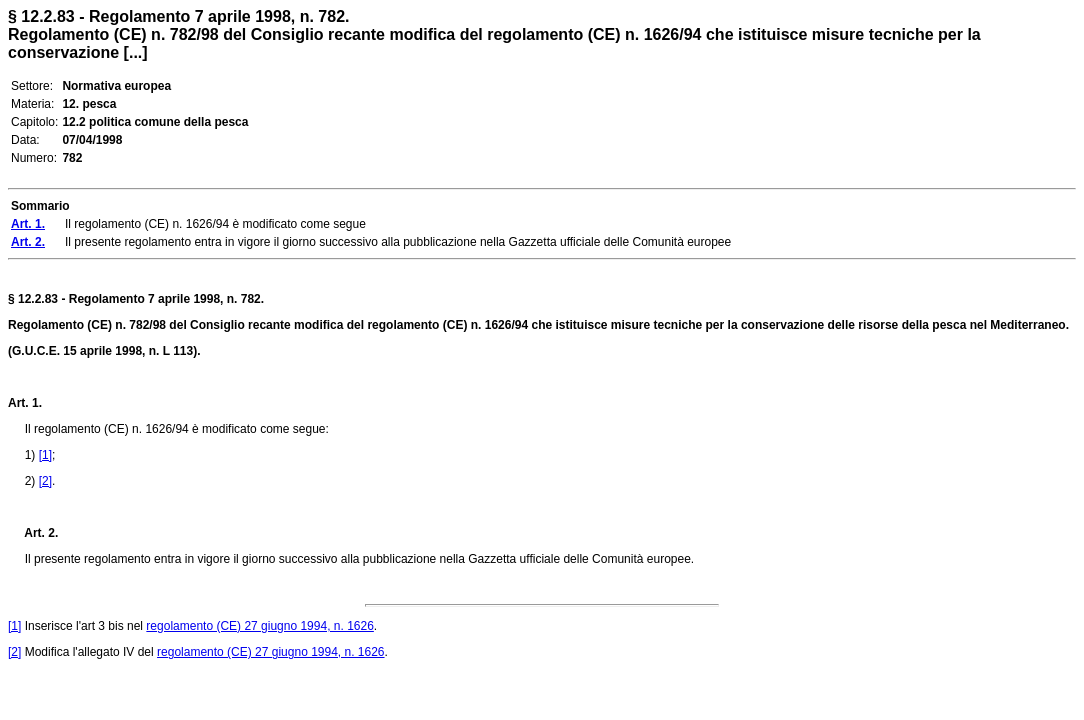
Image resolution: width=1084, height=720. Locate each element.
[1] (45, 455)
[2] (45, 481)
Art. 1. (25, 403)
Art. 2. (33, 533)
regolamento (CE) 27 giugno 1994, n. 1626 (260, 626)
